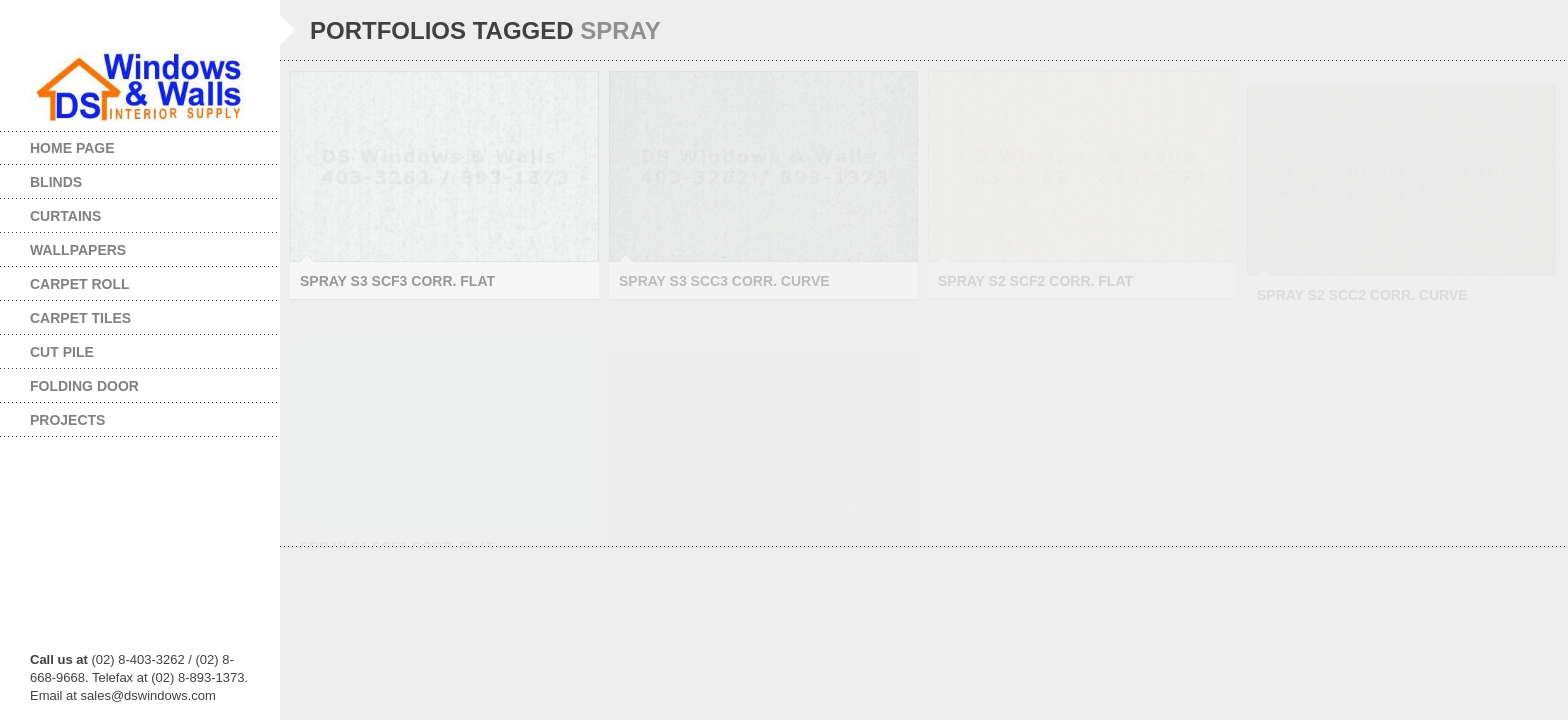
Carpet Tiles (125, 318)
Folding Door (125, 386)
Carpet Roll (125, 284)
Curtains (125, 216)
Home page (72, 148)
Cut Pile (125, 352)
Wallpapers (125, 250)
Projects (125, 420)
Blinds (125, 182)
